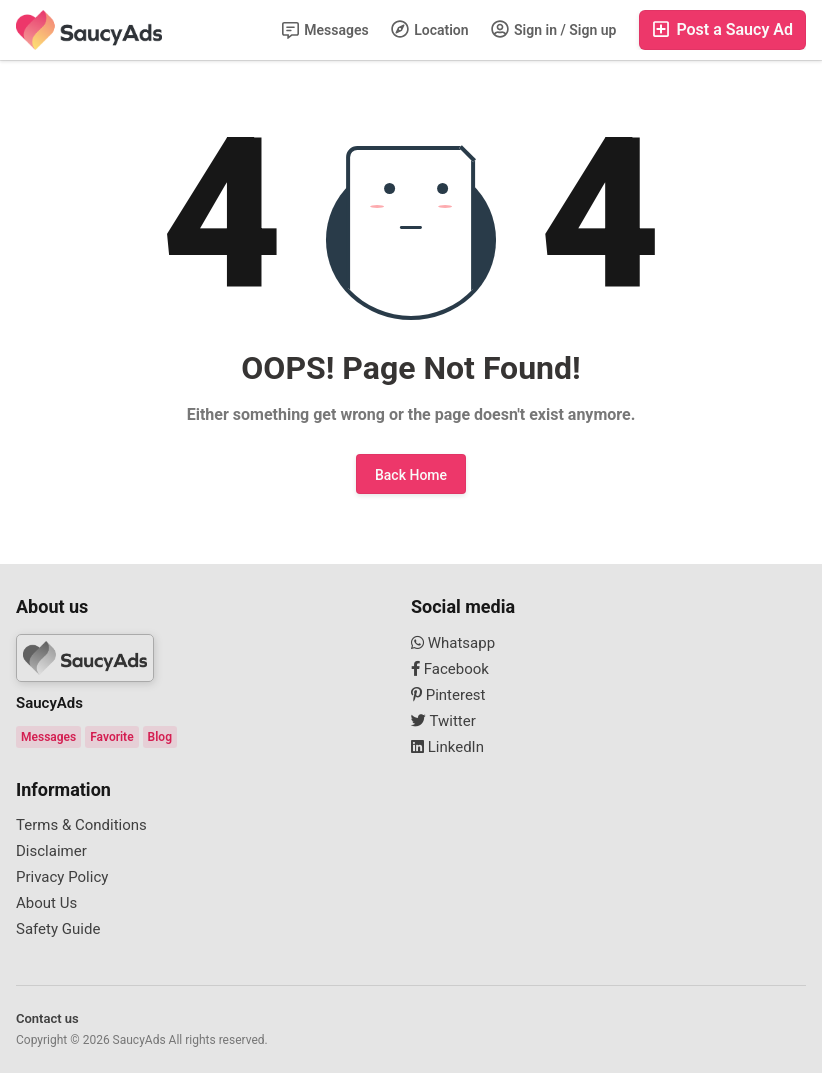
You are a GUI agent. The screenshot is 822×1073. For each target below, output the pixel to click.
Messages (325, 30)
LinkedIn (447, 747)
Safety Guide (58, 929)
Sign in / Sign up (554, 29)
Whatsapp (453, 643)
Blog (160, 737)
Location (430, 29)
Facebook (450, 669)
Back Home (411, 475)
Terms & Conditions (81, 825)
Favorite (111, 737)
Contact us (47, 1018)
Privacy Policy (62, 877)
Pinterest (448, 695)
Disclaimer (51, 851)
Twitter (443, 721)
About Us (46, 903)
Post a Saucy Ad (722, 29)
